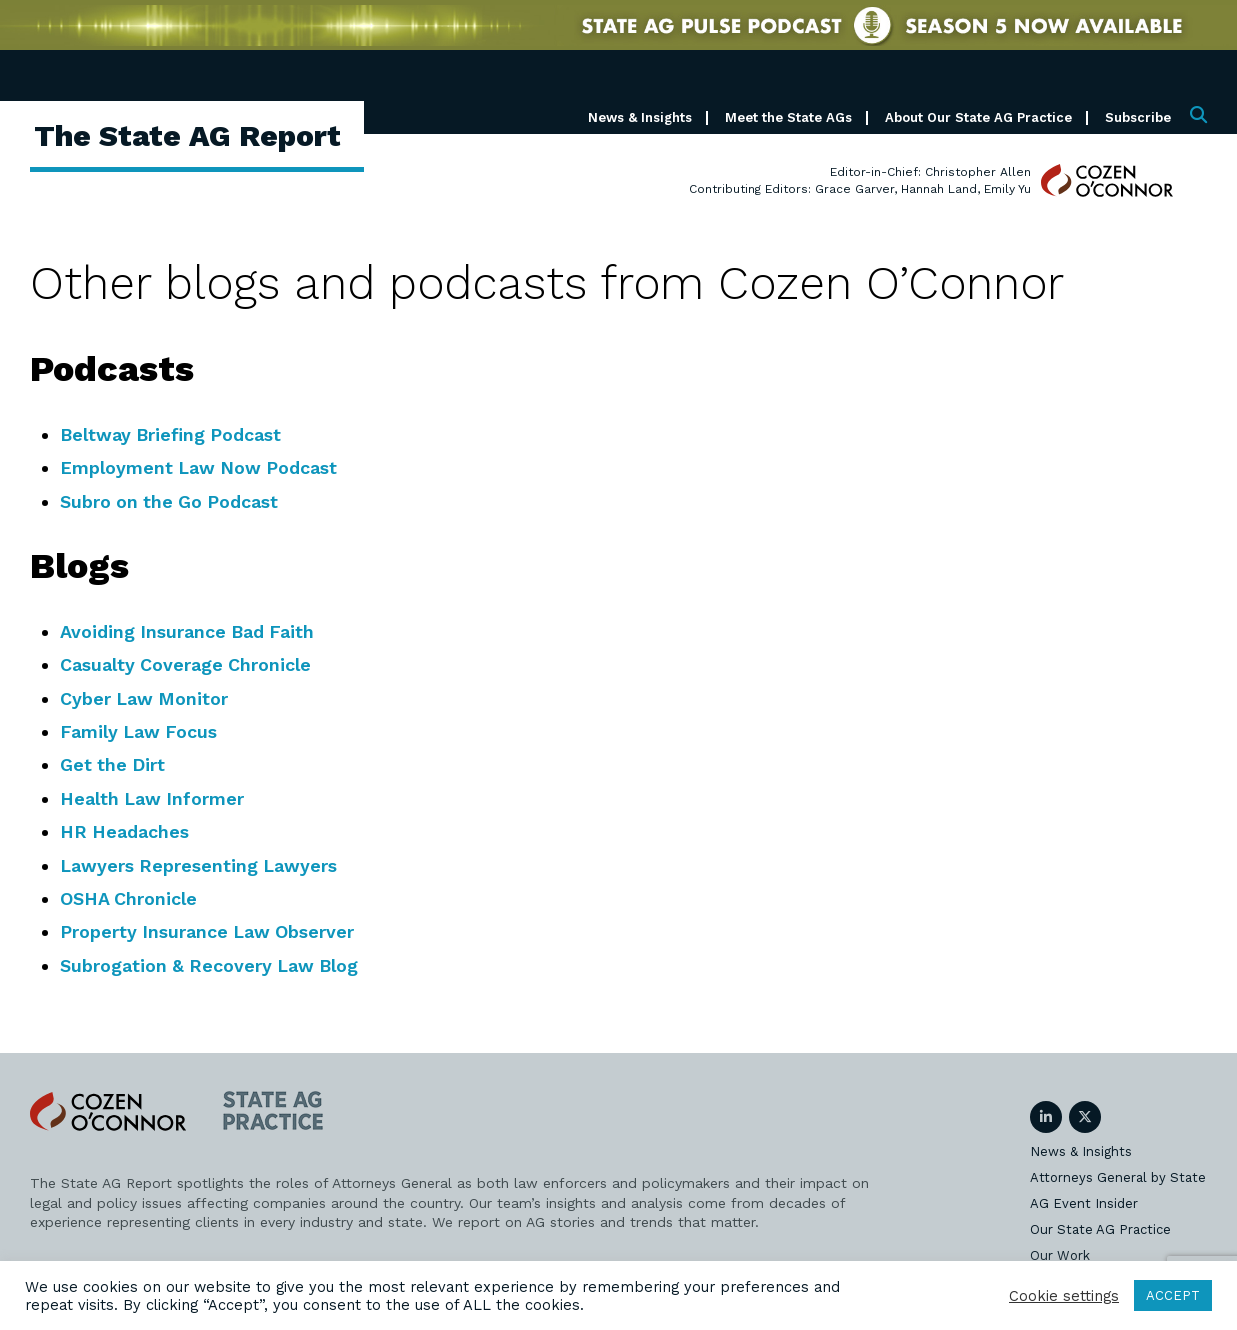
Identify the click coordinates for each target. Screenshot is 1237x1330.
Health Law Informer (153, 798)
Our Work (1060, 1255)
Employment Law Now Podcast (200, 467)
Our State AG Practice (1100, 1229)
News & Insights (640, 117)
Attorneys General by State (1118, 1177)
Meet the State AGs (788, 117)
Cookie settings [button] (1064, 1296)
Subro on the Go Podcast (171, 501)
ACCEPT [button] (1173, 1295)
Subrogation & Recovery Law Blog (211, 965)
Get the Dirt (113, 764)
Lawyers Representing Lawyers (200, 865)
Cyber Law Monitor (145, 698)
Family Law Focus (140, 731)
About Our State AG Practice (978, 117)
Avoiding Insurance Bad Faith (188, 631)
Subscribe (1138, 117)
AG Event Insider (1084, 1203)
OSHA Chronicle (129, 898)
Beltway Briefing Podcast (171, 434)
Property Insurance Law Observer (209, 931)
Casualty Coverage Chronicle (186, 664)
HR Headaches (125, 831)
